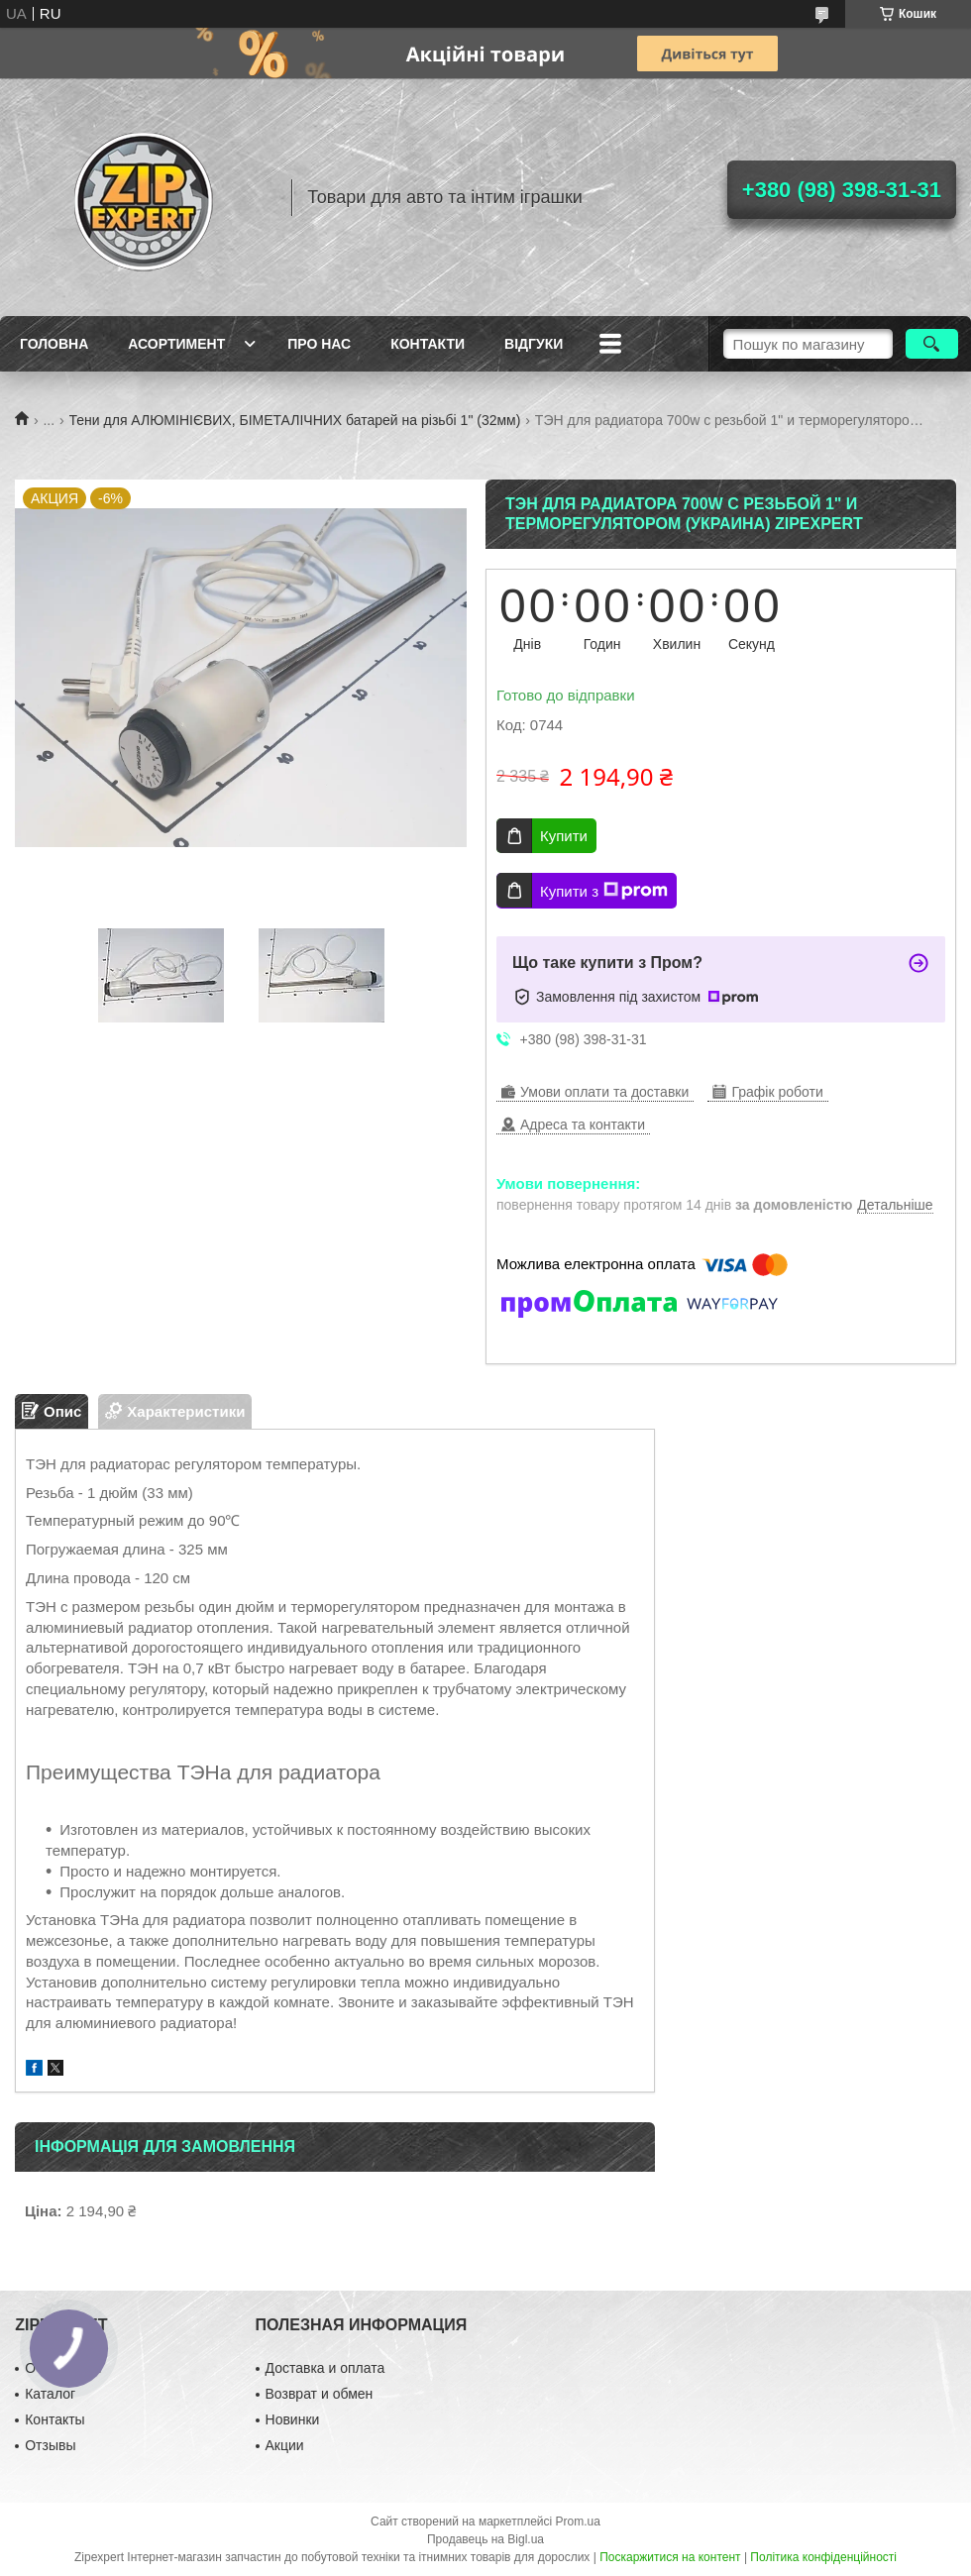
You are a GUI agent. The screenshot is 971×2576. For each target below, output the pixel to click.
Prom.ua (578, 2521)
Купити (564, 835)
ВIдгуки (533, 344)
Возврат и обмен (320, 2394)
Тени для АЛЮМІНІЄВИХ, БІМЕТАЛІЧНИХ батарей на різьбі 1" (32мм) (295, 420)
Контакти (427, 344)
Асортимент (176, 344)
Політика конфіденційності (823, 2557)
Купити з (604, 891)
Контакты (54, 2419)
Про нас (319, 344)
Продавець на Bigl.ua (485, 2539)
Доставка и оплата (325, 2368)
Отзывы (50, 2445)
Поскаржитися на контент (669, 2557)
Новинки (293, 2419)
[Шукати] (932, 344)
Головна (54, 344)
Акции (285, 2445)
